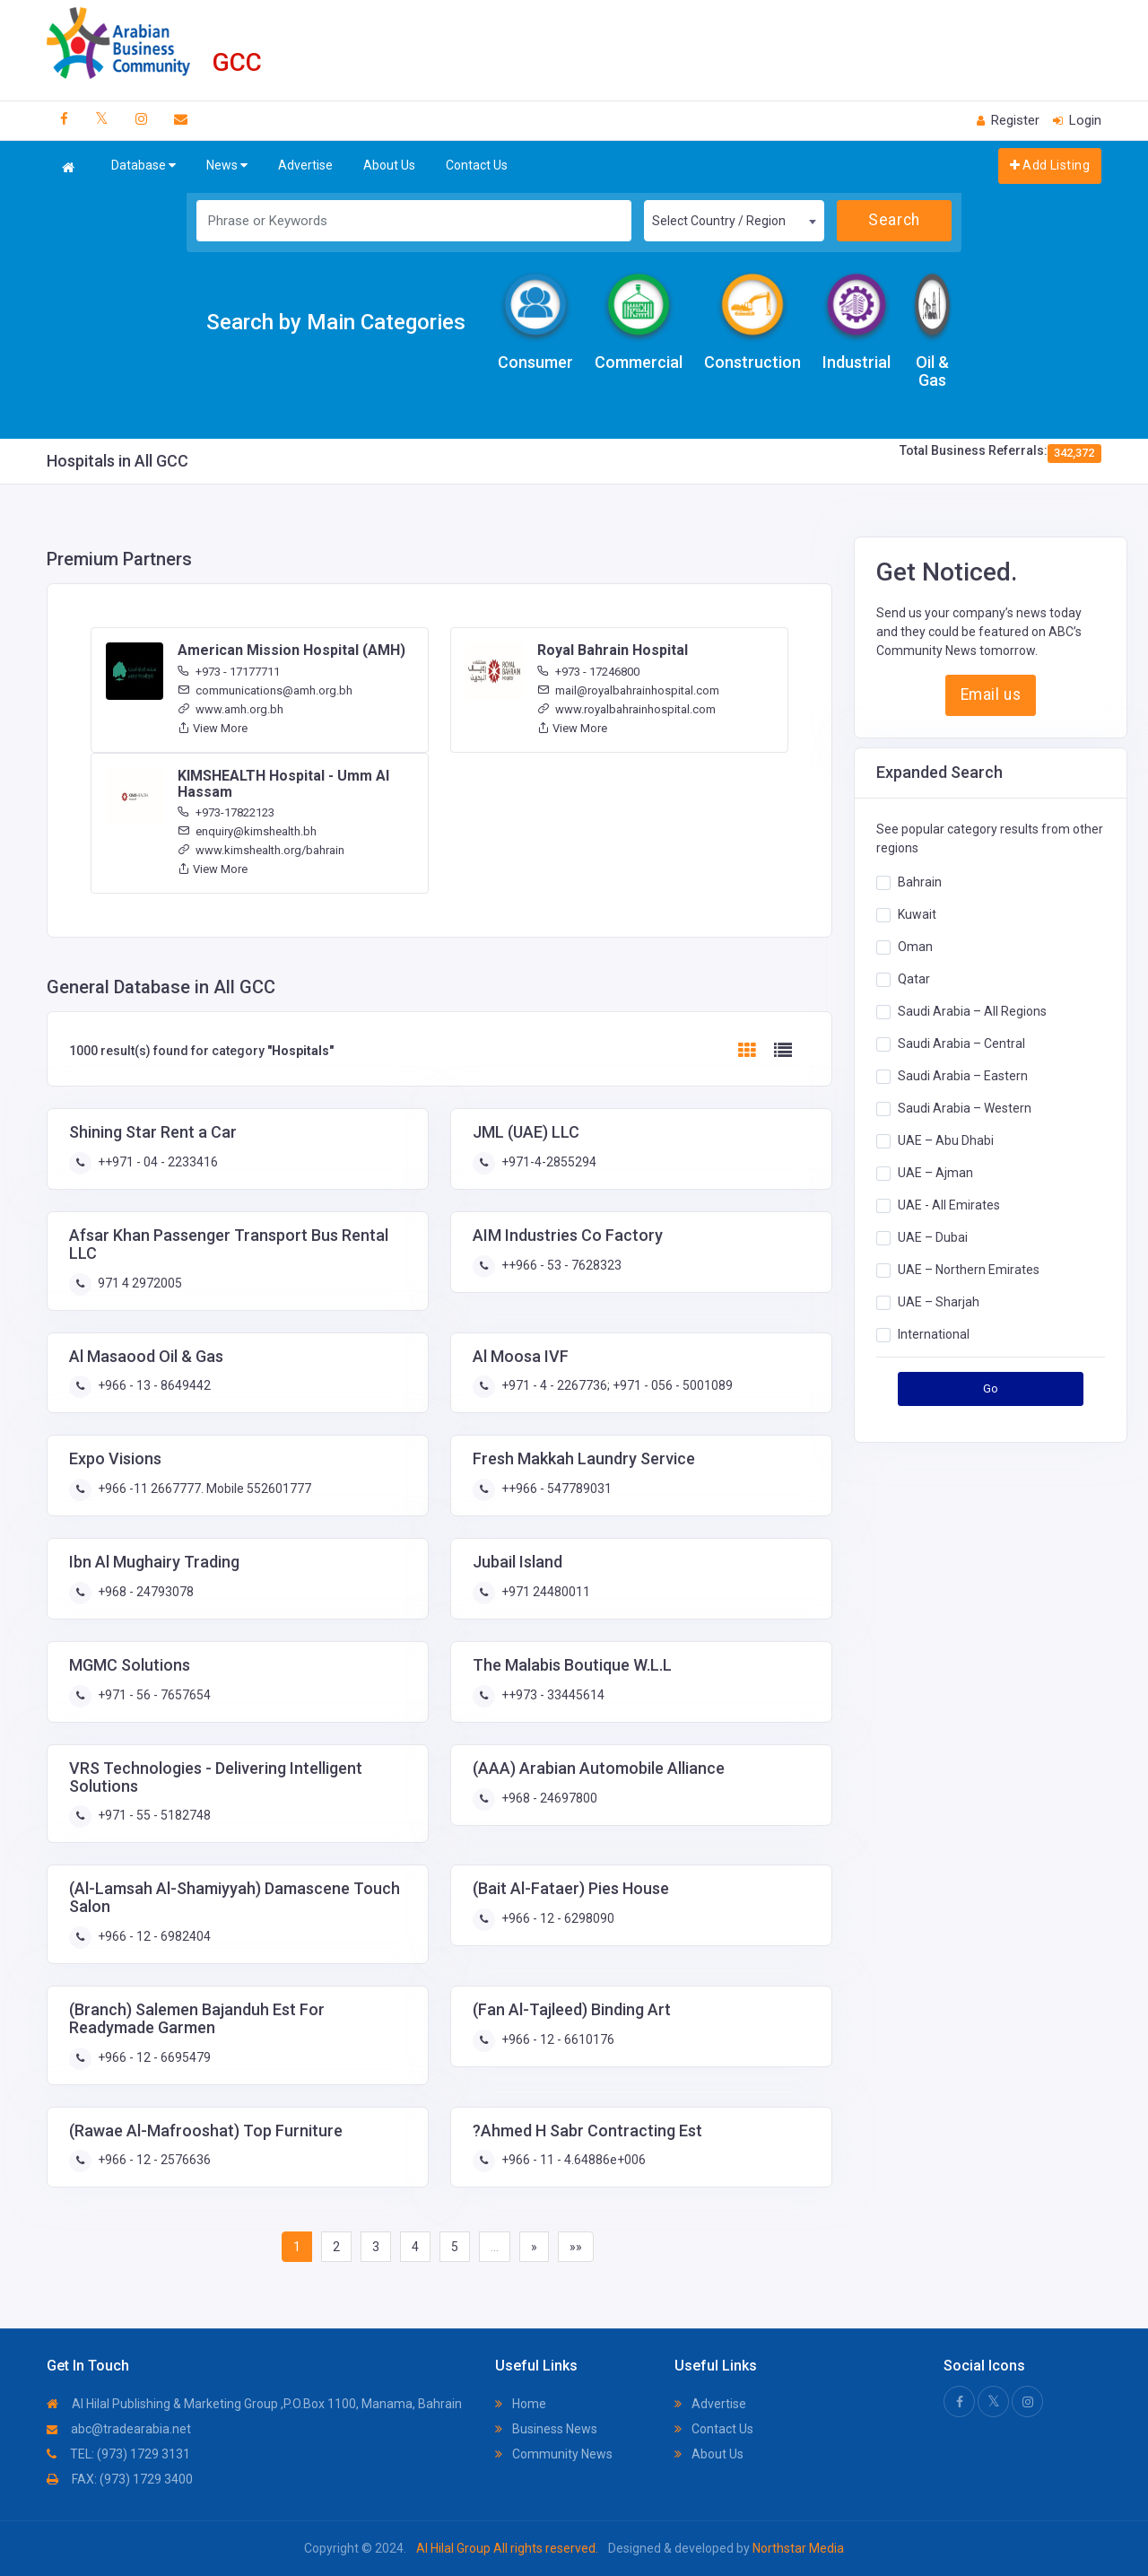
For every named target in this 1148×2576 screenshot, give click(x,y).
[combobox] (733, 220)
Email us (991, 694)
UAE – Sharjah (938, 1301)
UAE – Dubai (933, 1236)
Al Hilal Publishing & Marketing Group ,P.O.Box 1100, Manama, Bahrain (254, 2404)
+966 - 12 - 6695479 (153, 2057)
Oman (915, 946)
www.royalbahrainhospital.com (626, 709)
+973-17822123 (226, 812)
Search (893, 220)
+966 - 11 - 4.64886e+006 (572, 2159)
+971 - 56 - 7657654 (153, 1695)
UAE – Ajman (935, 1172)
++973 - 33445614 (551, 1695)
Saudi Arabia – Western (964, 1107)
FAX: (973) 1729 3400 (120, 2479)
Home (520, 2404)
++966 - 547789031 (555, 1488)
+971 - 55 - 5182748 (153, 1815)
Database (143, 165)
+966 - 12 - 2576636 (153, 2159)
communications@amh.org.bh (265, 690)
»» (576, 2247)
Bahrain (920, 881)
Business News (546, 2429)
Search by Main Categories (335, 322)
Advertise (305, 165)
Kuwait (917, 913)
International (934, 1333)
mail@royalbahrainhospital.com (628, 690)
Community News (554, 2454)
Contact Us (477, 165)
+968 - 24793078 (144, 1592)
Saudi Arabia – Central (961, 1042)
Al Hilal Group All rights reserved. (507, 2548)
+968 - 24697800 (548, 1798)
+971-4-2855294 (547, 1162)
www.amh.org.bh (230, 709)
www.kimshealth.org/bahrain (261, 850)
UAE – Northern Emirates (968, 1269)
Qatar (914, 978)
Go (991, 1388)
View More (213, 728)
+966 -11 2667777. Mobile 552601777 (203, 1488)
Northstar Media (797, 2548)
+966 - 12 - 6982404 (153, 1936)
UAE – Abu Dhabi (946, 1139)
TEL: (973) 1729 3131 (118, 2454)
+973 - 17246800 (588, 671)
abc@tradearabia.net (119, 2429)
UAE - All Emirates (949, 1204)
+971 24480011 (544, 1592)
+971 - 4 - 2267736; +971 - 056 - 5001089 (616, 1385)
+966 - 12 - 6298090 (556, 1918)
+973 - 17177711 (229, 671)
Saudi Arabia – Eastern (963, 1075)
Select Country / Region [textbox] (719, 221)
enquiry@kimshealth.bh (247, 831)
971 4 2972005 (138, 1283)
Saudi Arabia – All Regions (972, 1010)
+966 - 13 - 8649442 (153, 1385)
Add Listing (1050, 165)
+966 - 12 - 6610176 (556, 2039)
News (227, 165)
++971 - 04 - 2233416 (156, 1162)
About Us (389, 165)
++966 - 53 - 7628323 (560, 1265)
